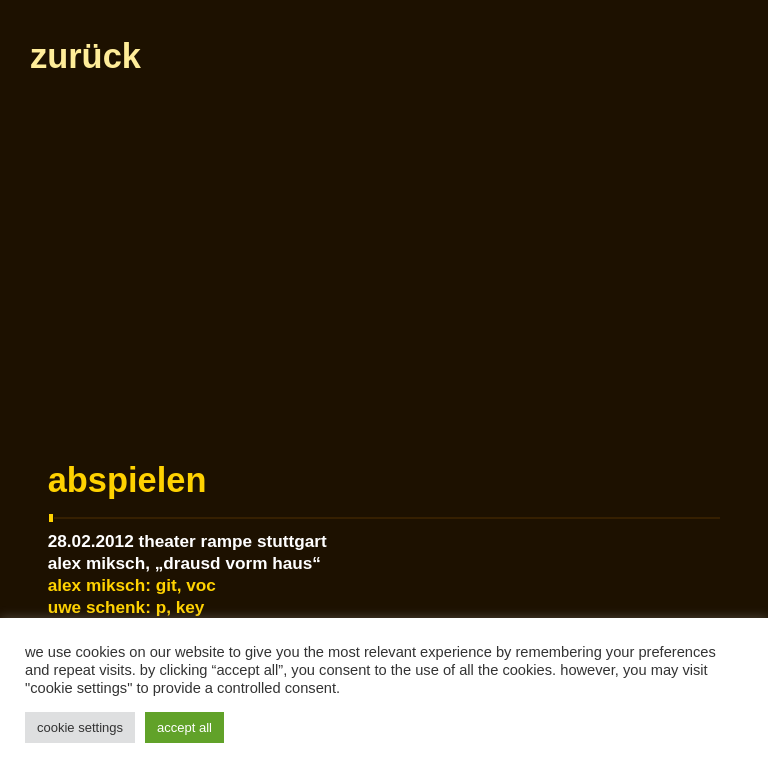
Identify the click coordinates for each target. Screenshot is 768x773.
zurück (85, 55)
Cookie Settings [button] (80, 727)
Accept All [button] (184, 727)
